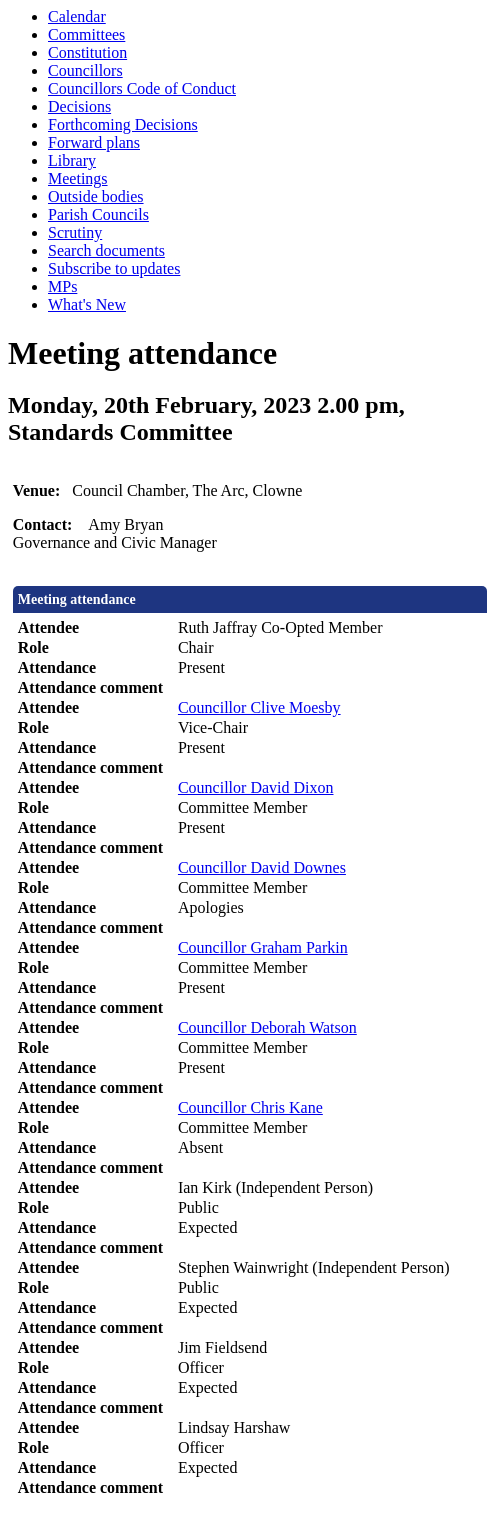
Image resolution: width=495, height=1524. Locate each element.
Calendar (77, 16)
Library (72, 160)
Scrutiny (75, 232)
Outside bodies (96, 196)
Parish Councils (98, 214)
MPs (62, 286)
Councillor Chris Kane (250, 1107)
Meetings (78, 178)
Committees (86, 34)
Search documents (106, 250)
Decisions (79, 106)
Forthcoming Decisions (123, 124)
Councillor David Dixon (256, 787)
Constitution (87, 52)
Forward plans (94, 142)
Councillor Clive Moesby (259, 707)
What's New (87, 304)
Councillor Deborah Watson (267, 1027)
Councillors (85, 70)
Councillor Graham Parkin (263, 947)
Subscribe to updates (114, 268)
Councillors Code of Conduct (142, 88)
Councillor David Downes (262, 867)
